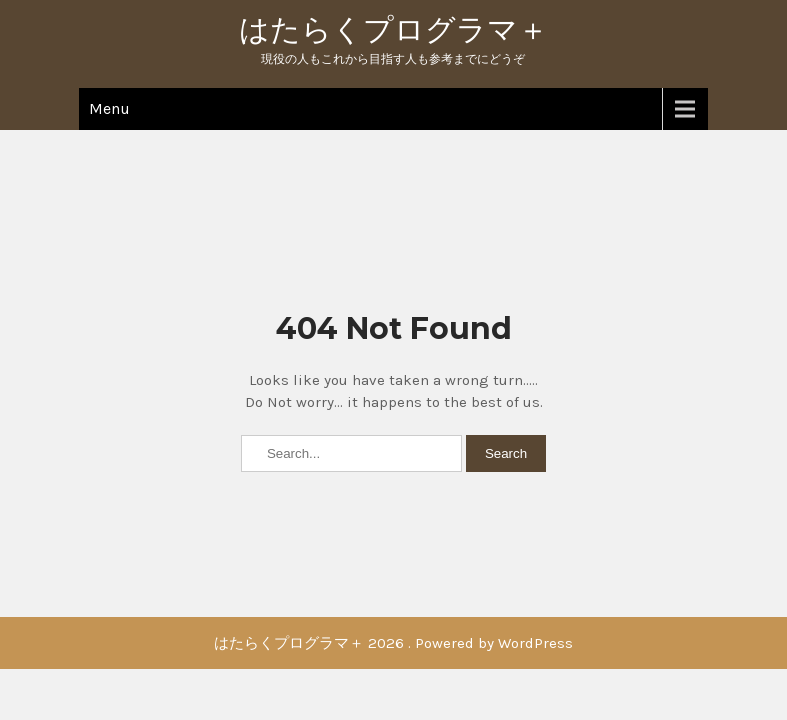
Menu (109, 108)
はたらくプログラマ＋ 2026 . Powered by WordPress (393, 643)
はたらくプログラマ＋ (393, 29)
